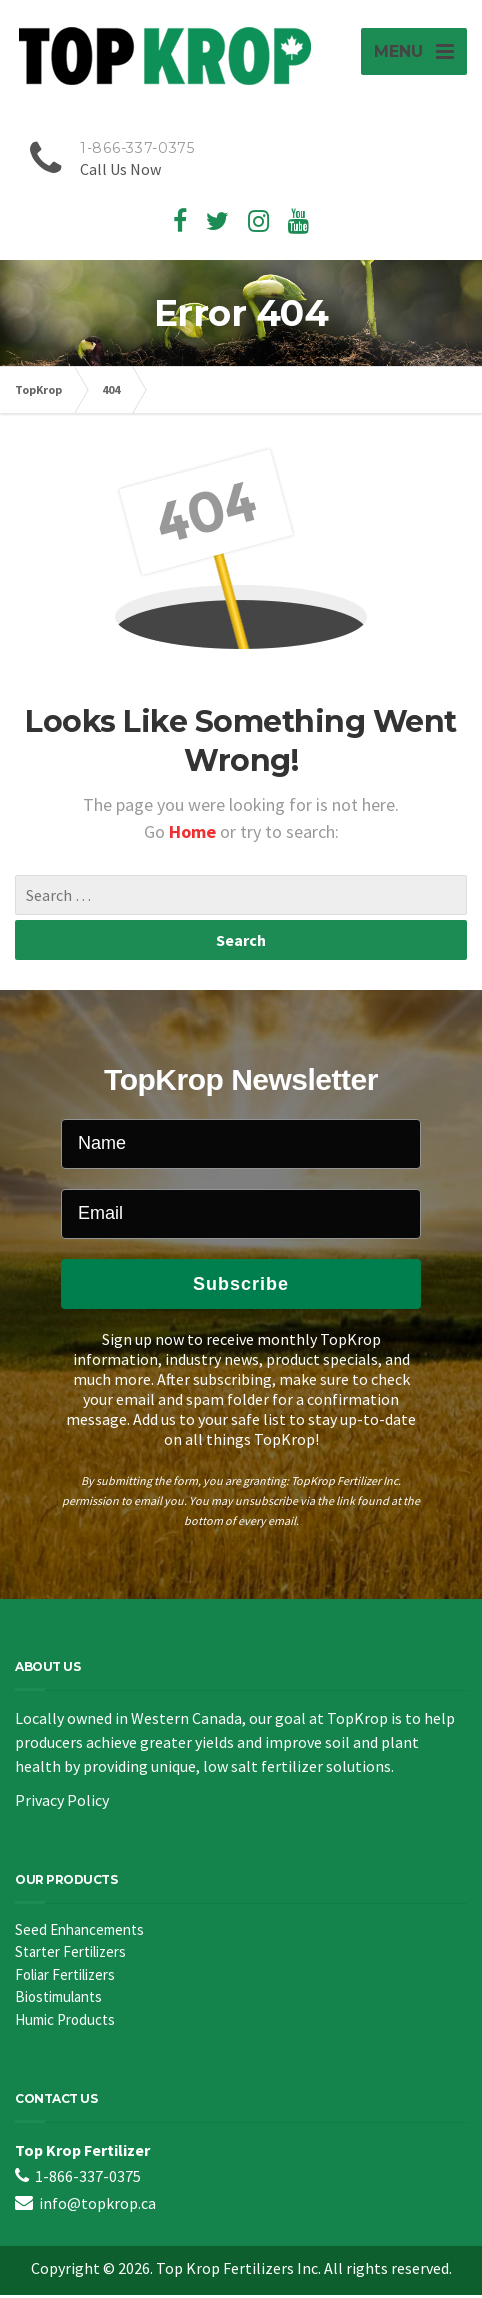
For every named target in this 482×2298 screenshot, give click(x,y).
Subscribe (241, 1287)
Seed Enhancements (79, 1932)
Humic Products (65, 2022)
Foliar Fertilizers (65, 1977)
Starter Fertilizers (70, 1954)
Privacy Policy (62, 1803)
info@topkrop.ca (97, 2206)
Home (194, 834)
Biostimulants (58, 1999)
